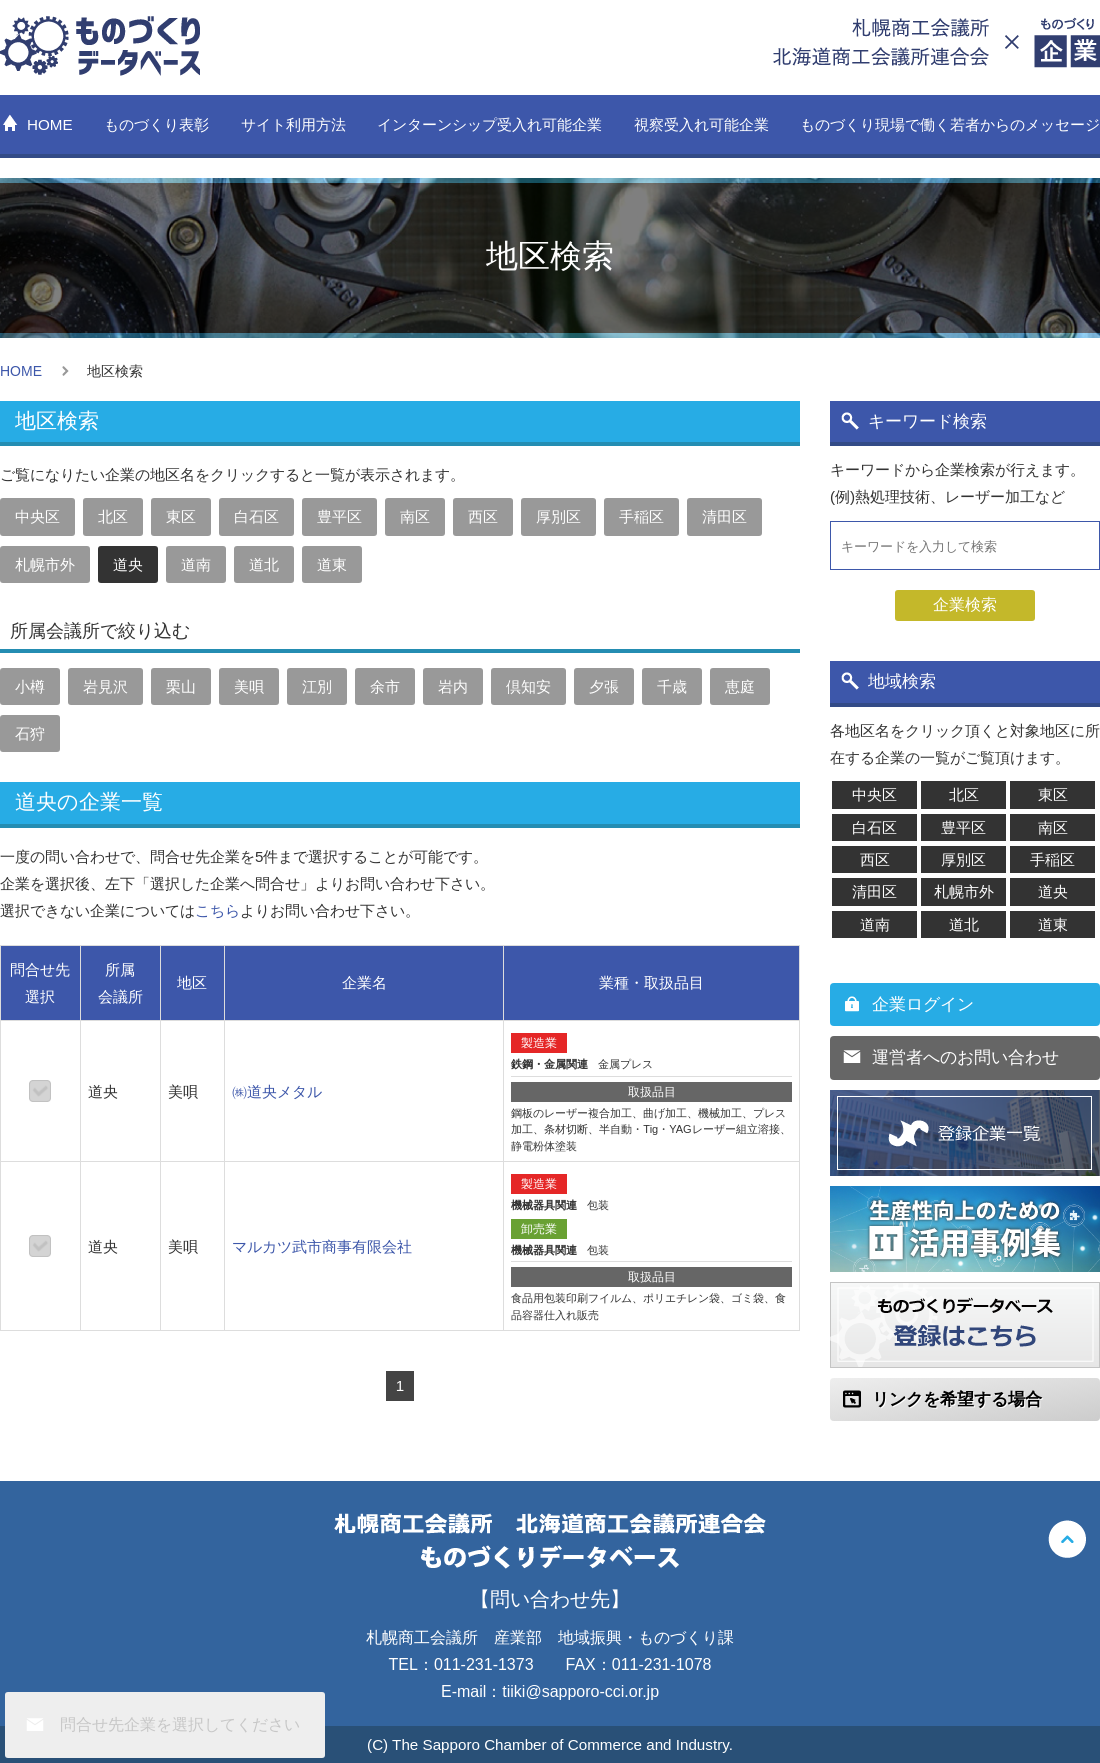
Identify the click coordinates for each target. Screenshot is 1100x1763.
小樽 (30, 686)
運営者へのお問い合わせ (965, 1057)
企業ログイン (923, 1004)
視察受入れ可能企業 (701, 124)
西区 (483, 516)
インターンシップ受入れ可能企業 (489, 124)
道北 (264, 564)
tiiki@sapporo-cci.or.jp (580, 1691)
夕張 (604, 686)
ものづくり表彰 (156, 124)
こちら (217, 910)
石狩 (30, 733)
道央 (128, 564)
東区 (181, 516)
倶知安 (528, 686)
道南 (196, 564)
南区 (415, 516)
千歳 (672, 686)
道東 (332, 564)
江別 (317, 686)
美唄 (249, 686)
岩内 (453, 686)
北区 (113, 516)
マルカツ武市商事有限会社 (322, 1246)
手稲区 (641, 516)
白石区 (256, 516)
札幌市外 (45, 564)
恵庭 (740, 686)
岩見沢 (105, 686)
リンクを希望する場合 (957, 1399)
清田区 (724, 516)
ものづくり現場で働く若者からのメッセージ (950, 124)
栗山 (181, 686)
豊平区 (339, 516)
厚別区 (558, 516)
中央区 (37, 516)
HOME (50, 124)
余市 (385, 686)
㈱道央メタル (277, 1091)
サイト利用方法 (293, 124)
